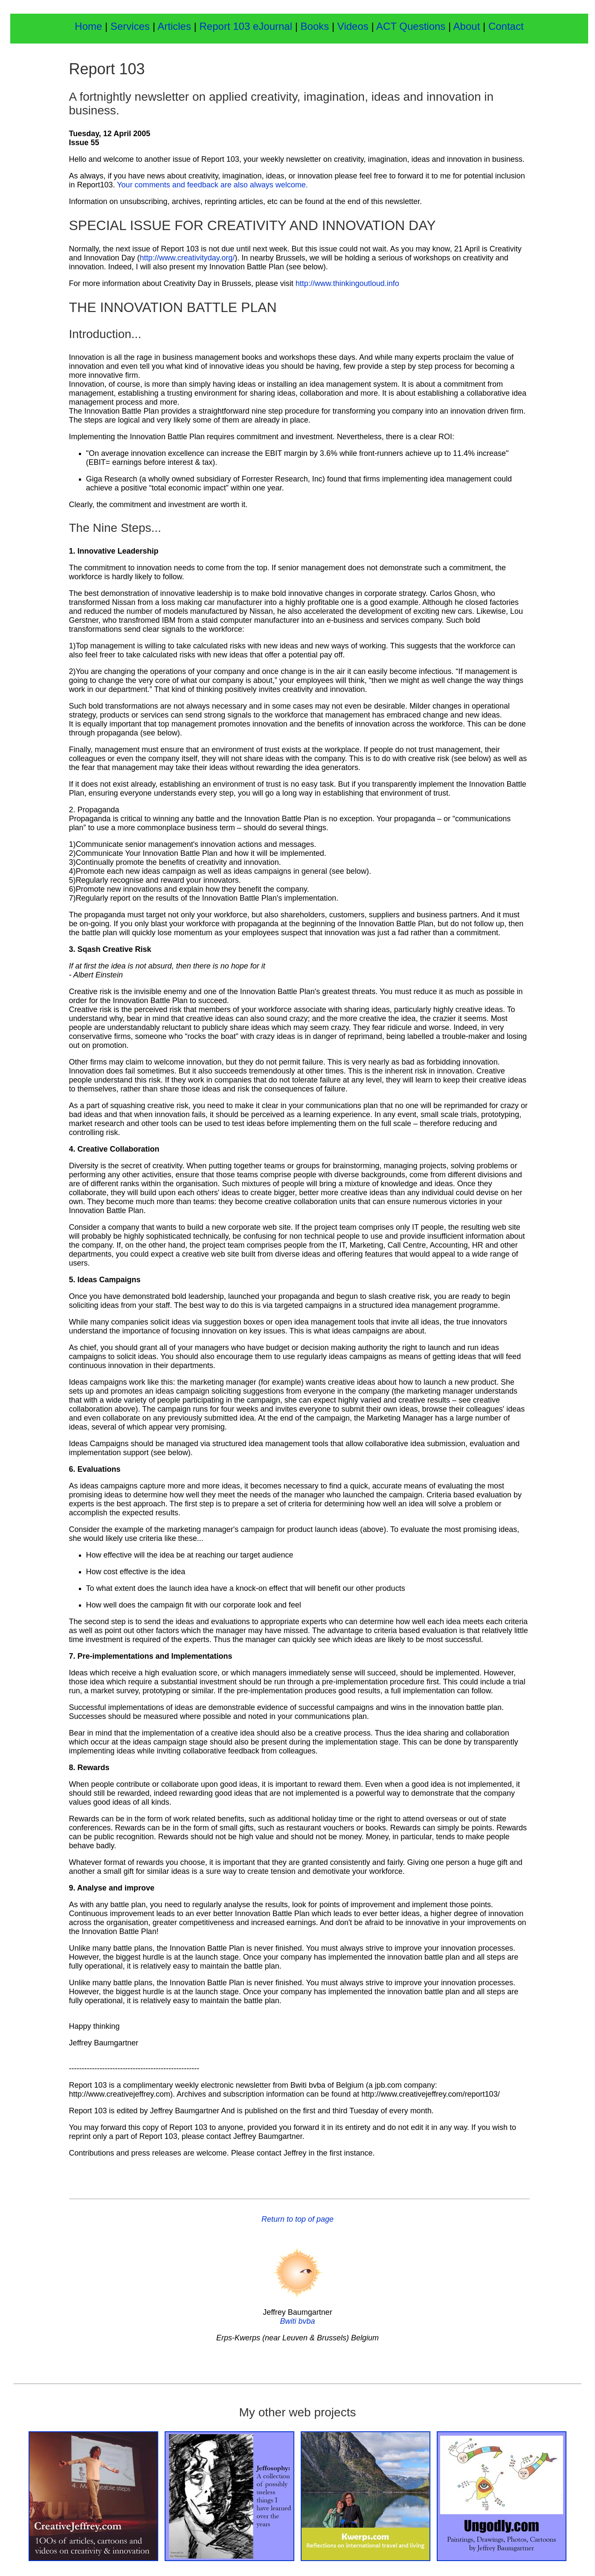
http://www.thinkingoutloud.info (347, 283)
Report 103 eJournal (247, 26)
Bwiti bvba (297, 2321)
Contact (506, 26)
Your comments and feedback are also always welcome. (212, 185)
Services (130, 26)
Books (316, 26)
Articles (174, 26)
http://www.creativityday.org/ (187, 258)
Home (88, 26)
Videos (353, 26)
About (468, 26)
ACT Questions (410, 26)
